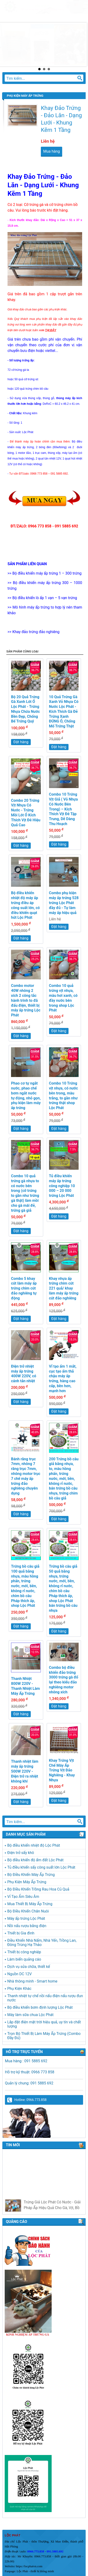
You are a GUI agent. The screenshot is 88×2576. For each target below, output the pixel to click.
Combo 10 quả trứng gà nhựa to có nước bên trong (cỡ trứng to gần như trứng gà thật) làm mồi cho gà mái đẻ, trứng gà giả (25, 1193)
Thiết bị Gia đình (20, 1933)
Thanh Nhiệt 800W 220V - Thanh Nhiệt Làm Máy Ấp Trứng (25, 1685)
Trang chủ (13, 18)
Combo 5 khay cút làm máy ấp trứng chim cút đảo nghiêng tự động (24, 1288)
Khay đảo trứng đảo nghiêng (36, 632)
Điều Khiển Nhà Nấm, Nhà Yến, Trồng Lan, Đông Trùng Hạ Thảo (42, 1942)
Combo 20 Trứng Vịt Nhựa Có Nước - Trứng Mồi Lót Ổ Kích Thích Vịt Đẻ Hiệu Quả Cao (25, 812)
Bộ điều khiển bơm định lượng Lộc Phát (40, 2007)
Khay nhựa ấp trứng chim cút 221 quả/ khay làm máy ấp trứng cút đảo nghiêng (64, 1288)
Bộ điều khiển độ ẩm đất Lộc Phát (35, 1860)
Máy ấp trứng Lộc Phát (26, 1918)
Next (82, 44)
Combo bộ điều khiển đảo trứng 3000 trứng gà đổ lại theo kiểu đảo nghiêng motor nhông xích (63, 1679)
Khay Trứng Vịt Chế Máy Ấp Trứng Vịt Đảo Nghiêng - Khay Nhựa (62, 1770)
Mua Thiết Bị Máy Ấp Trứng (29, 1904)
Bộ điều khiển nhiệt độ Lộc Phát (33, 1845)
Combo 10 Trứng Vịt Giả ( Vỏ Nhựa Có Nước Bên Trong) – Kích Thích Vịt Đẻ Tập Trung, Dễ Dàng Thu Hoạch (63, 809)
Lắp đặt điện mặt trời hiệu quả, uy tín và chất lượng (44, 2024)
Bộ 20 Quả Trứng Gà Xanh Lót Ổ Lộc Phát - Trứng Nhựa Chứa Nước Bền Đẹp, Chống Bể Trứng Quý (25, 709)
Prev (6, 44)
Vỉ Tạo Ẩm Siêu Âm (23, 1896)
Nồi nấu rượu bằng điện (26, 1926)
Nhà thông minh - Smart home (32, 1981)
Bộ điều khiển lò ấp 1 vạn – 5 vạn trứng (44, 598)
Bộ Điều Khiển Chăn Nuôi (28, 1911)
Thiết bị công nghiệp (24, 1952)
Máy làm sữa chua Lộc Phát (30, 2014)
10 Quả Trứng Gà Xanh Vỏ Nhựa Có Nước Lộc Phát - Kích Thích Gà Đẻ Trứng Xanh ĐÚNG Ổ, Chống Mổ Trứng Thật (64, 712)
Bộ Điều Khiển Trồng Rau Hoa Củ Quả (38, 1889)
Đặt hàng (20, 742)
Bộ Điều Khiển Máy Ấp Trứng (31, 1874)
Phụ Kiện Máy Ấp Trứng (26, 1882)
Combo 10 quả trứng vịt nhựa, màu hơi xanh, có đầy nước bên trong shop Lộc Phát (63, 997)
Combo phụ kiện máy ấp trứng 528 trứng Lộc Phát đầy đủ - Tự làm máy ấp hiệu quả (64, 903)
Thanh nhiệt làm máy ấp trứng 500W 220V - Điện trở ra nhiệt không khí (24, 1771)
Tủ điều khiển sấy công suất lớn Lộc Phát (41, 1867)
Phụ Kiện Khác (19, 1988)
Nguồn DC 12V (19, 1974)
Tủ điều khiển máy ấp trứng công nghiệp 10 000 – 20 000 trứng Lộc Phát (62, 1186)
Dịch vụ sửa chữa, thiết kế (28, 1966)
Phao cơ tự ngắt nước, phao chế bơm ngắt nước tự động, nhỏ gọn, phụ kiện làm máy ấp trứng (26, 1095)
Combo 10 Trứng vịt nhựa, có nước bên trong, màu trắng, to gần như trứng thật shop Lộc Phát (63, 1095)
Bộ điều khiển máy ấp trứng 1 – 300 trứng (47, 573)
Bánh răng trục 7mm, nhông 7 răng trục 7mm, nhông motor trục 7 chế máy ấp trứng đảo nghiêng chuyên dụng (25, 1476)
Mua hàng (51, 151)
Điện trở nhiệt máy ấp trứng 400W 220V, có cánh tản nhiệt (23, 1373)
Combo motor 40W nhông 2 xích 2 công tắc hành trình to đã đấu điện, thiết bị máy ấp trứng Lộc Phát (25, 1000)
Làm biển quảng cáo (24, 1959)
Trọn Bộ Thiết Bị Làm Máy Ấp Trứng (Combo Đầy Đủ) (43, 2035)
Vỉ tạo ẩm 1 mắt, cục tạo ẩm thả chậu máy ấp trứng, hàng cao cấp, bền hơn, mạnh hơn (63, 1378)
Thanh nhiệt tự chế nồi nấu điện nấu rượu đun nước (45, 1998)
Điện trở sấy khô (20, 1852)
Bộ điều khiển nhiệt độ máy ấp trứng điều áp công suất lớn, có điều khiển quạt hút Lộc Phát (25, 905)
